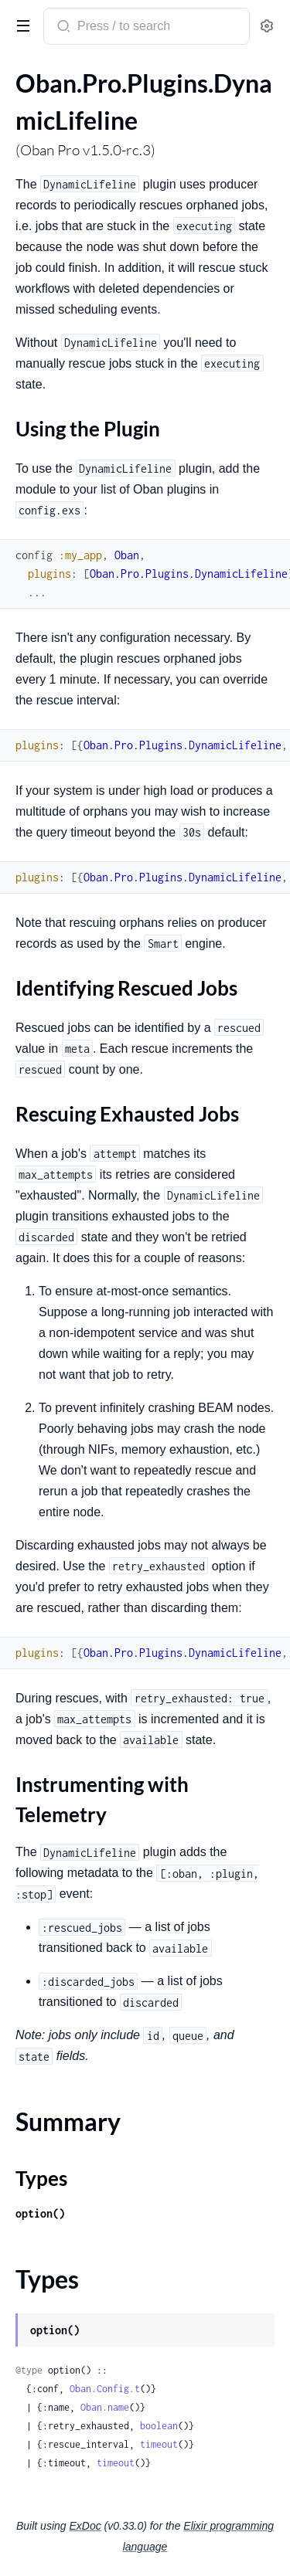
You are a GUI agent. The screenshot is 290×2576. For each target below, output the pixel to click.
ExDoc (85, 2526)
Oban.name (104, 2407)
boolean (159, 2426)
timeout (159, 2444)
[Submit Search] (62, 28)
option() (40, 2213)
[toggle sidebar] (20, 24)
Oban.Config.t (105, 2388)
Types (41, 2178)
